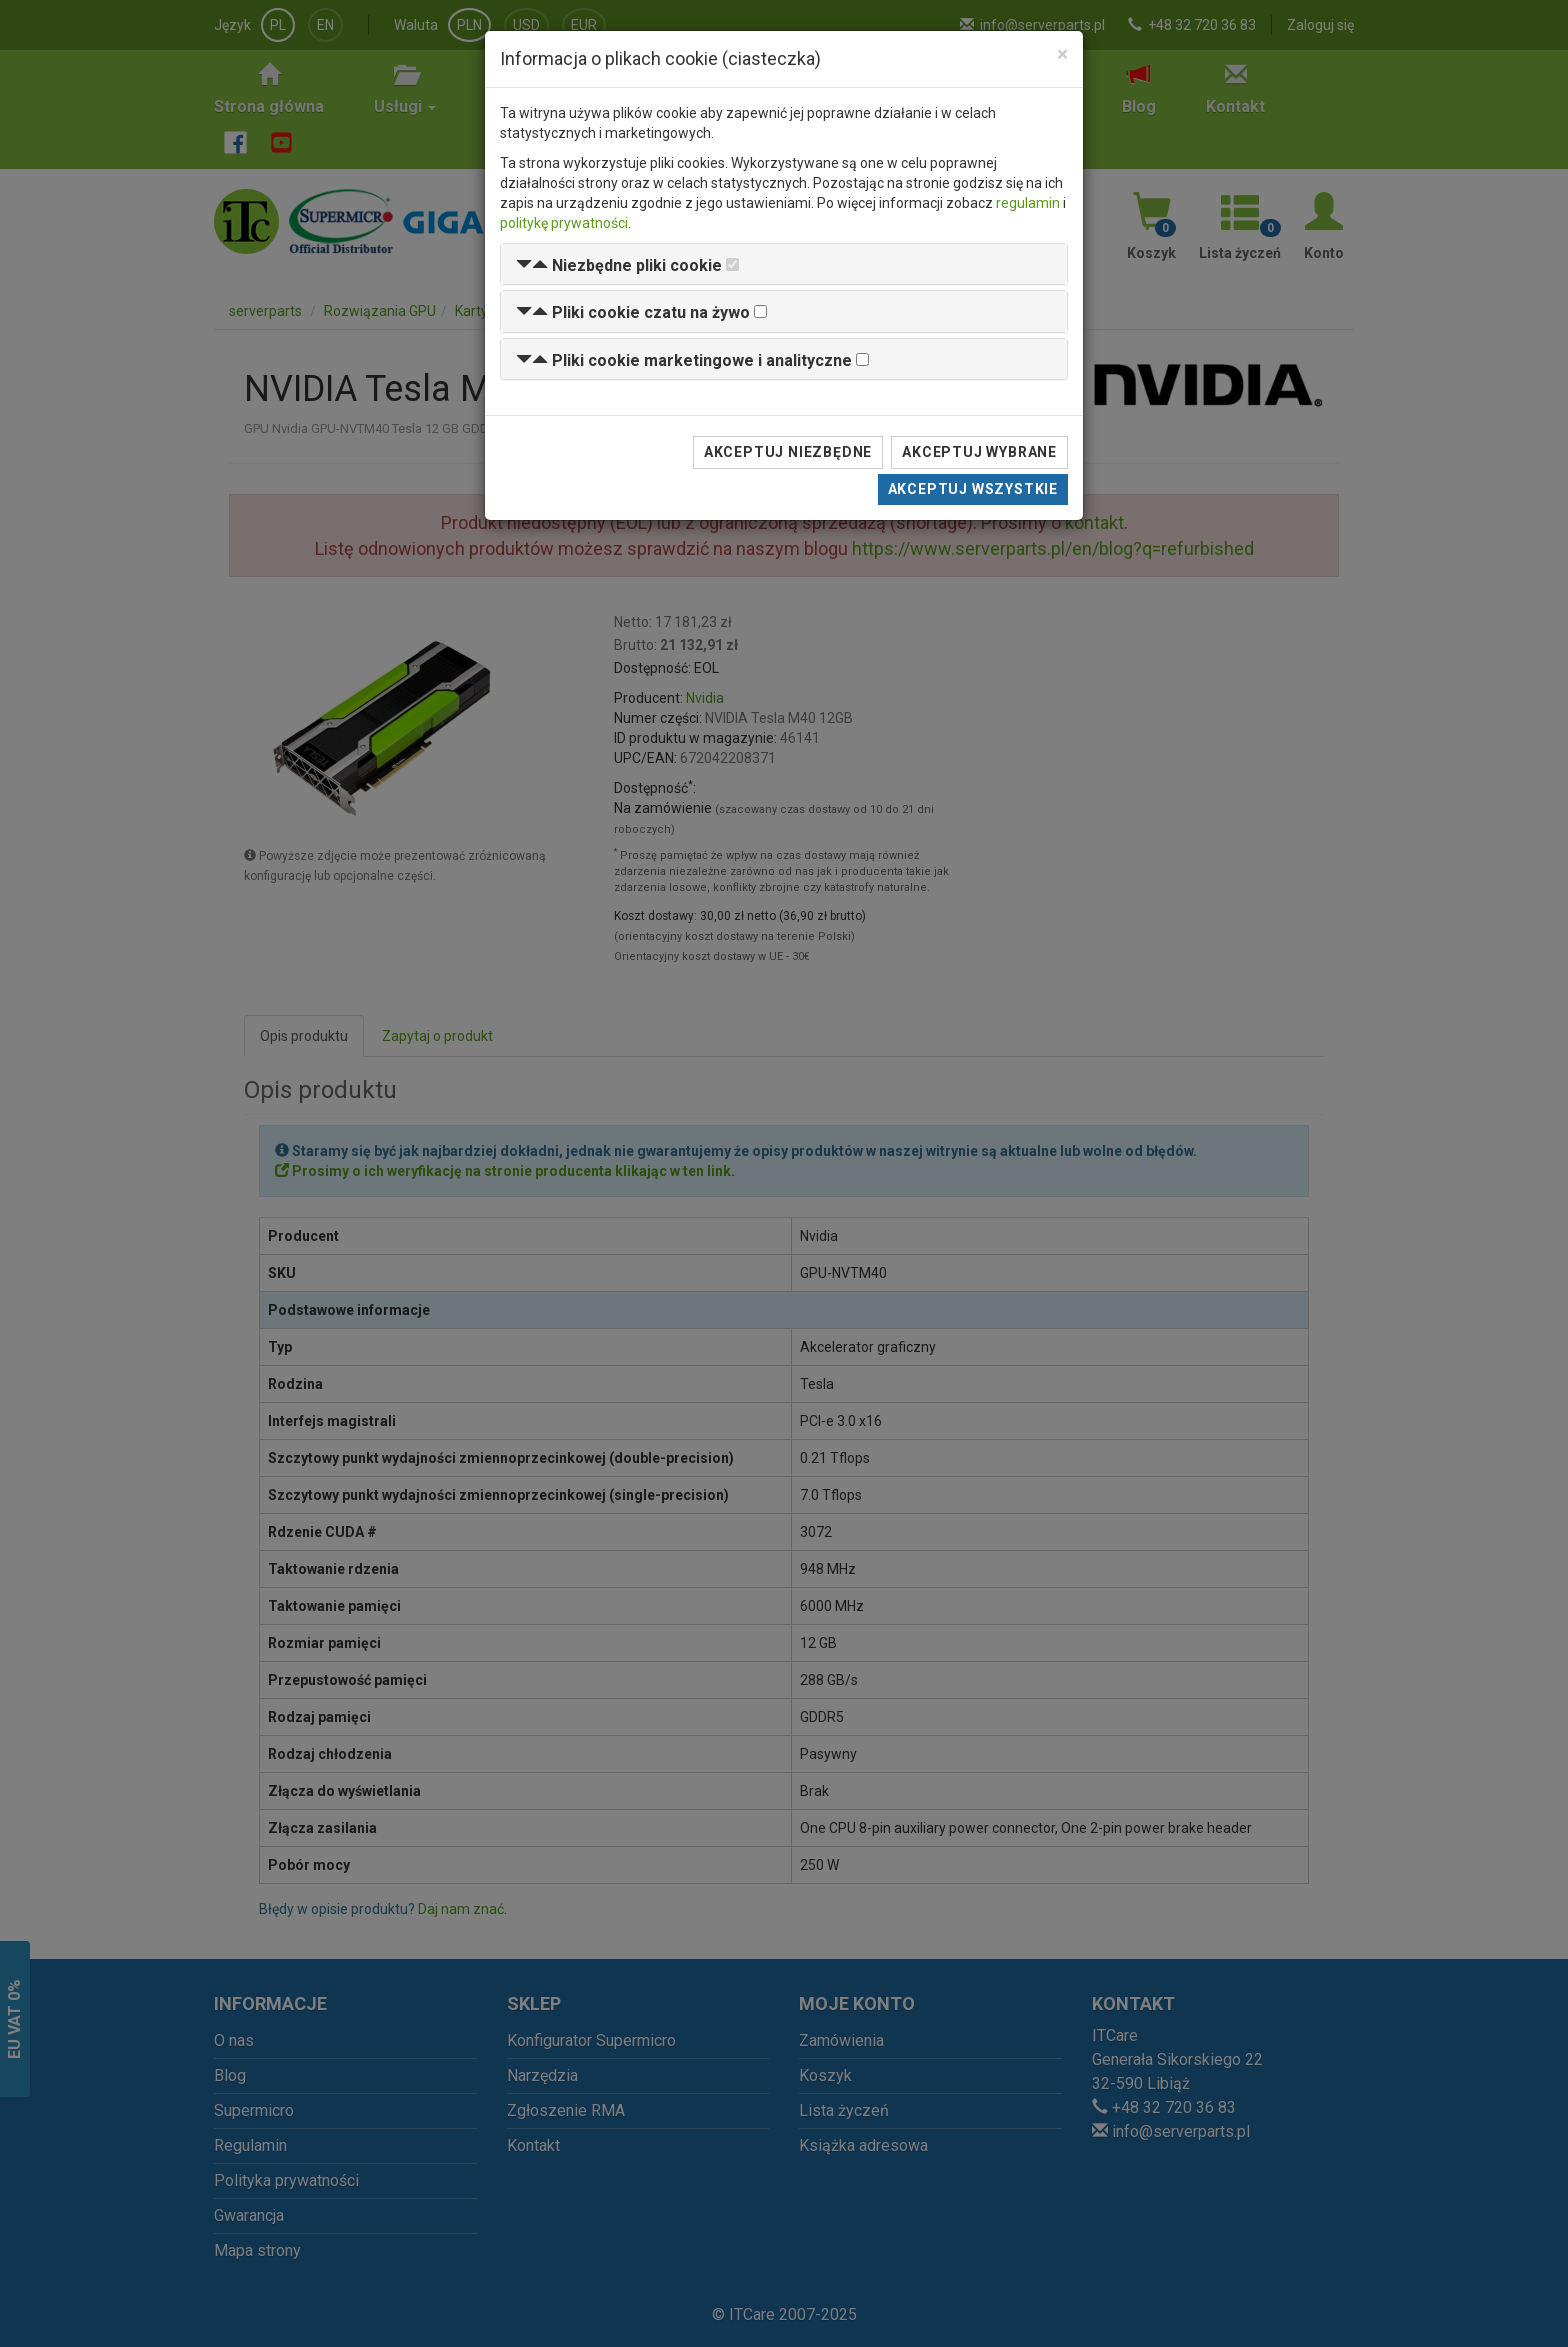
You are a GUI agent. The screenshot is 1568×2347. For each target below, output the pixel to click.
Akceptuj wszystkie (973, 489)
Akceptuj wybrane (979, 452)
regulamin (1028, 203)
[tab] (784, 264)
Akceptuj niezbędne (788, 452)
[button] (619, 265)
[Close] (1062, 54)
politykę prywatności (564, 223)
